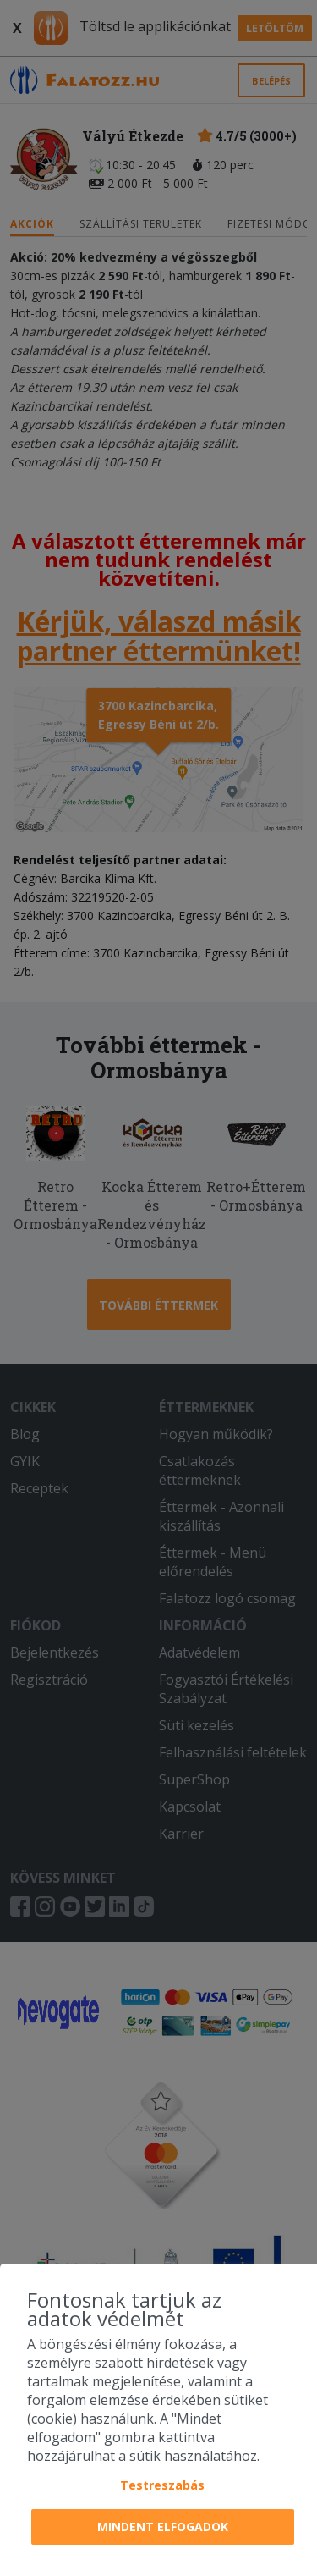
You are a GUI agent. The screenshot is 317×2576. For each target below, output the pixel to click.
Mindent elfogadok (162, 2526)
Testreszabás (162, 2485)
